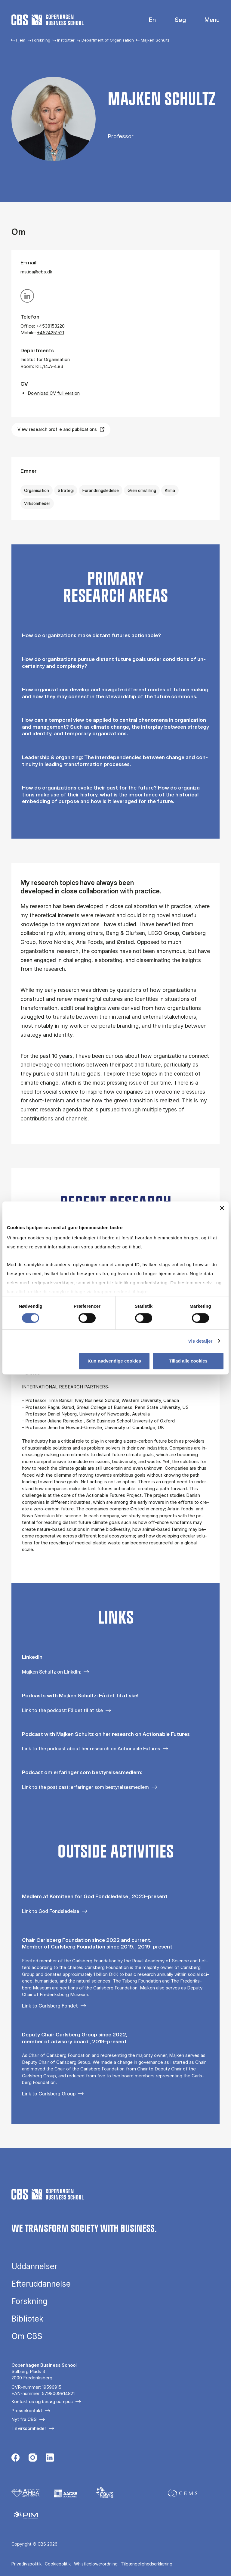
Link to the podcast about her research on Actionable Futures (91, 1749)
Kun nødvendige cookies (114, 1360)
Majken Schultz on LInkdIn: (51, 1672)
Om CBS (26, 2336)
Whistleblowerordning (96, 2563)
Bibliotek (27, 2319)
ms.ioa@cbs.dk (36, 272)
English (147, 20)
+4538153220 (50, 326)
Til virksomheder (28, 2428)
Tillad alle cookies (188, 1360)
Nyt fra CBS (24, 2419)
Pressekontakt (26, 2410)
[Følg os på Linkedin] (50, 2458)
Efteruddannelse (41, 2284)
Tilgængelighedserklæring (146, 2563)
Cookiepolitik (58, 2563)
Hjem (20, 40)
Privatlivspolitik (26, 2563)
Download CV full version (54, 393)
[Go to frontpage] (47, 19)
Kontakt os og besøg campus (42, 2401)
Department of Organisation (108, 40)
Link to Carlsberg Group (48, 2094)
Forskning (41, 40)
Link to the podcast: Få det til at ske (62, 1710)
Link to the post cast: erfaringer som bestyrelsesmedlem (85, 1787)
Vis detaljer (200, 1341)
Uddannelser (34, 2266)
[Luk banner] (222, 1208)
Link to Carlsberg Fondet (50, 2006)
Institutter (66, 40)
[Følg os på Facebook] (15, 2458)
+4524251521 (50, 332)
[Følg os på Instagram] (33, 2458)
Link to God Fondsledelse (50, 1911)
